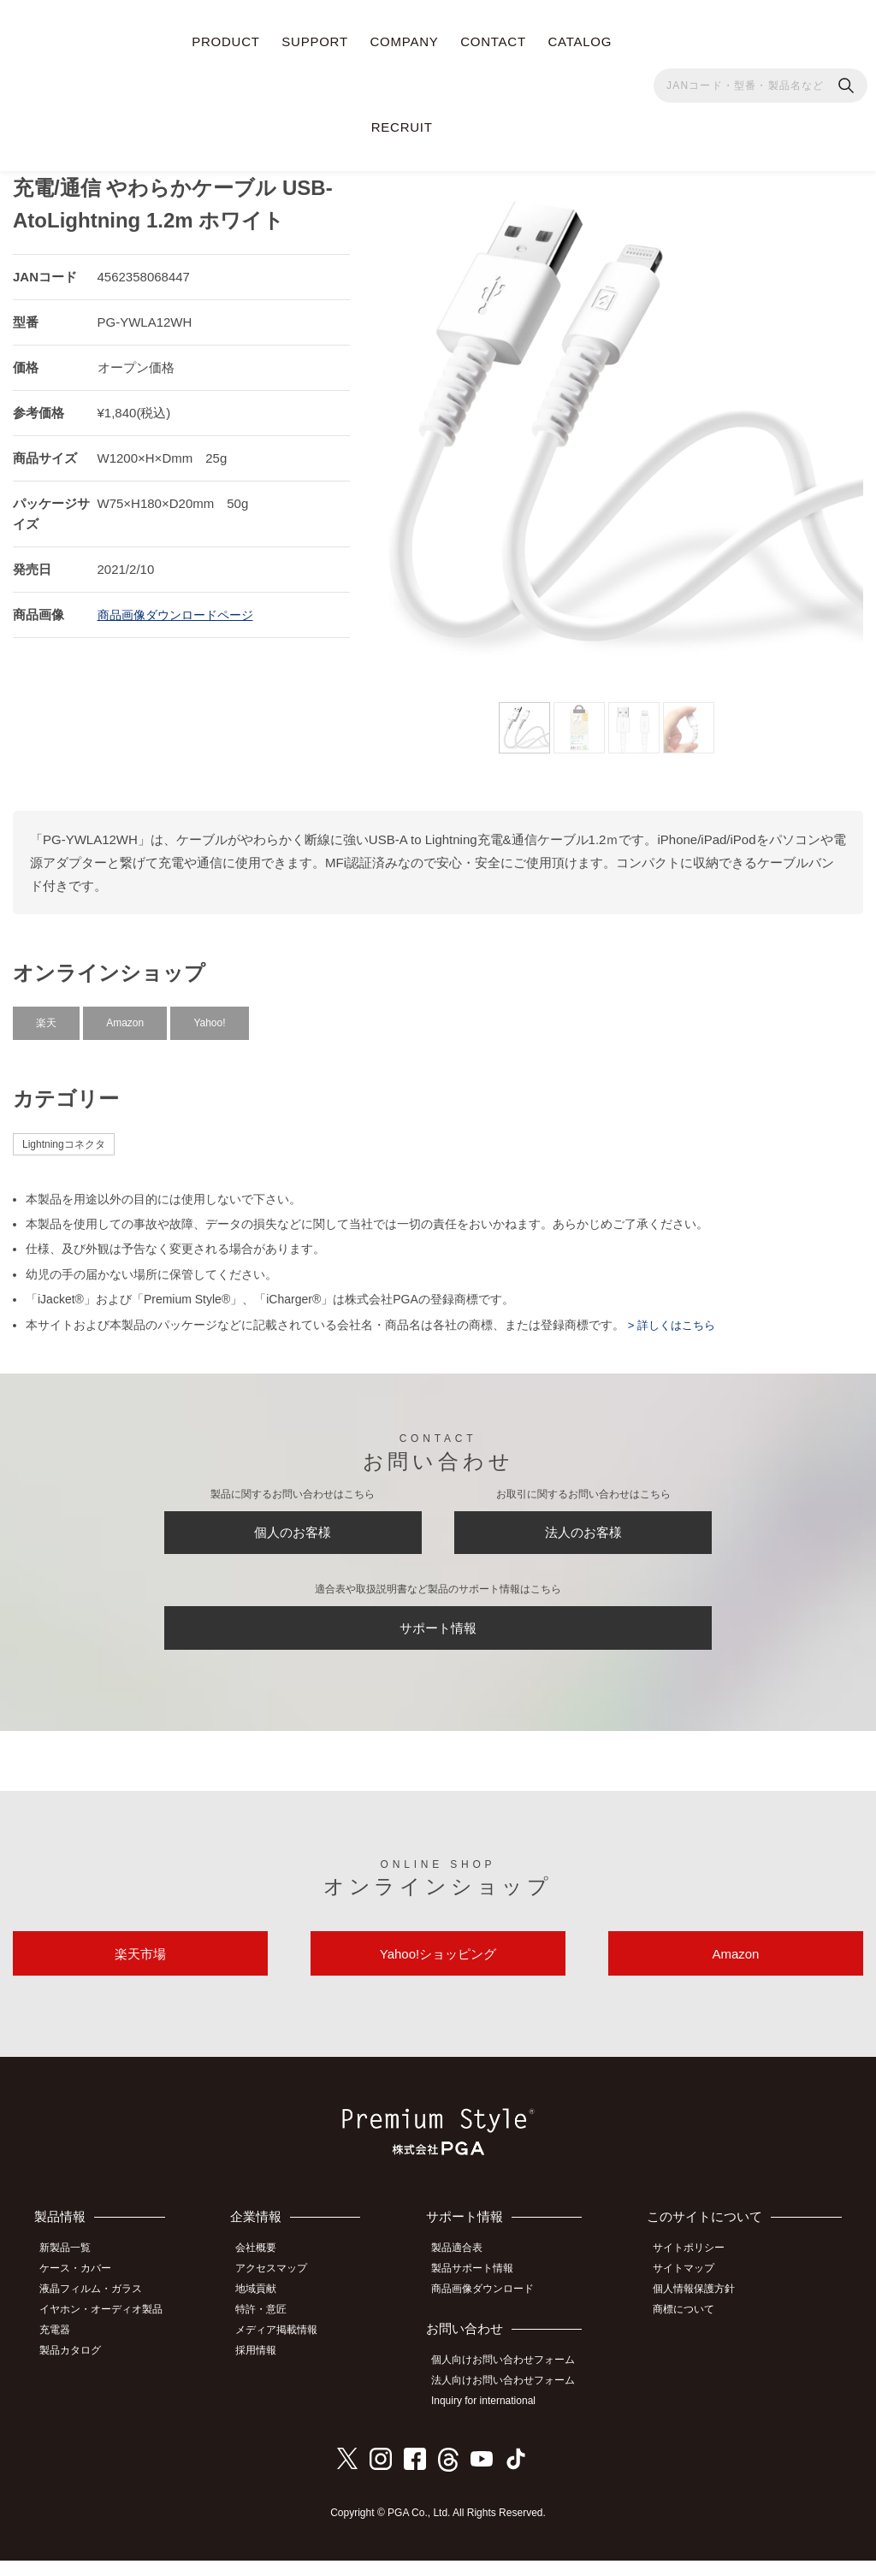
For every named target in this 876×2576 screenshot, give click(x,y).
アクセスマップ (282, 2292)
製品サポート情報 (482, 2292)
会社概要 (266, 2272)
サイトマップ (691, 2292)
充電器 (62, 2348)
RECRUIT (402, 127)
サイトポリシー (696, 2272)
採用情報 (266, 2367)
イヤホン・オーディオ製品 (108, 2330)
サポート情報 (438, 1634)
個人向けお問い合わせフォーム (512, 2380)
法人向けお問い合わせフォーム (512, 2399)
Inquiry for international (493, 2418)
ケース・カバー (83, 2292)
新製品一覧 (72, 2272)
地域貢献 (266, 2311)
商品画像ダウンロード (492, 2311)
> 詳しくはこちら (673, 1316)
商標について (691, 2330)
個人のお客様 (292, 1529)
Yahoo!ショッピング (438, 1972)
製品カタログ (78, 2367)
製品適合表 (466, 2272)
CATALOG (580, 41)
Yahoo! (209, 1014)
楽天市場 (140, 1972)
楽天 (46, 1014)
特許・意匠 (272, 2330)
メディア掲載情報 (287, 2348)
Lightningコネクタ (63, 1136)
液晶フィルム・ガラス (98, 2311)
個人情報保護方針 (701, 2311)
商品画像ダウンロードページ (181, 607)
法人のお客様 (583, 1529)
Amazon (125, 1014)
